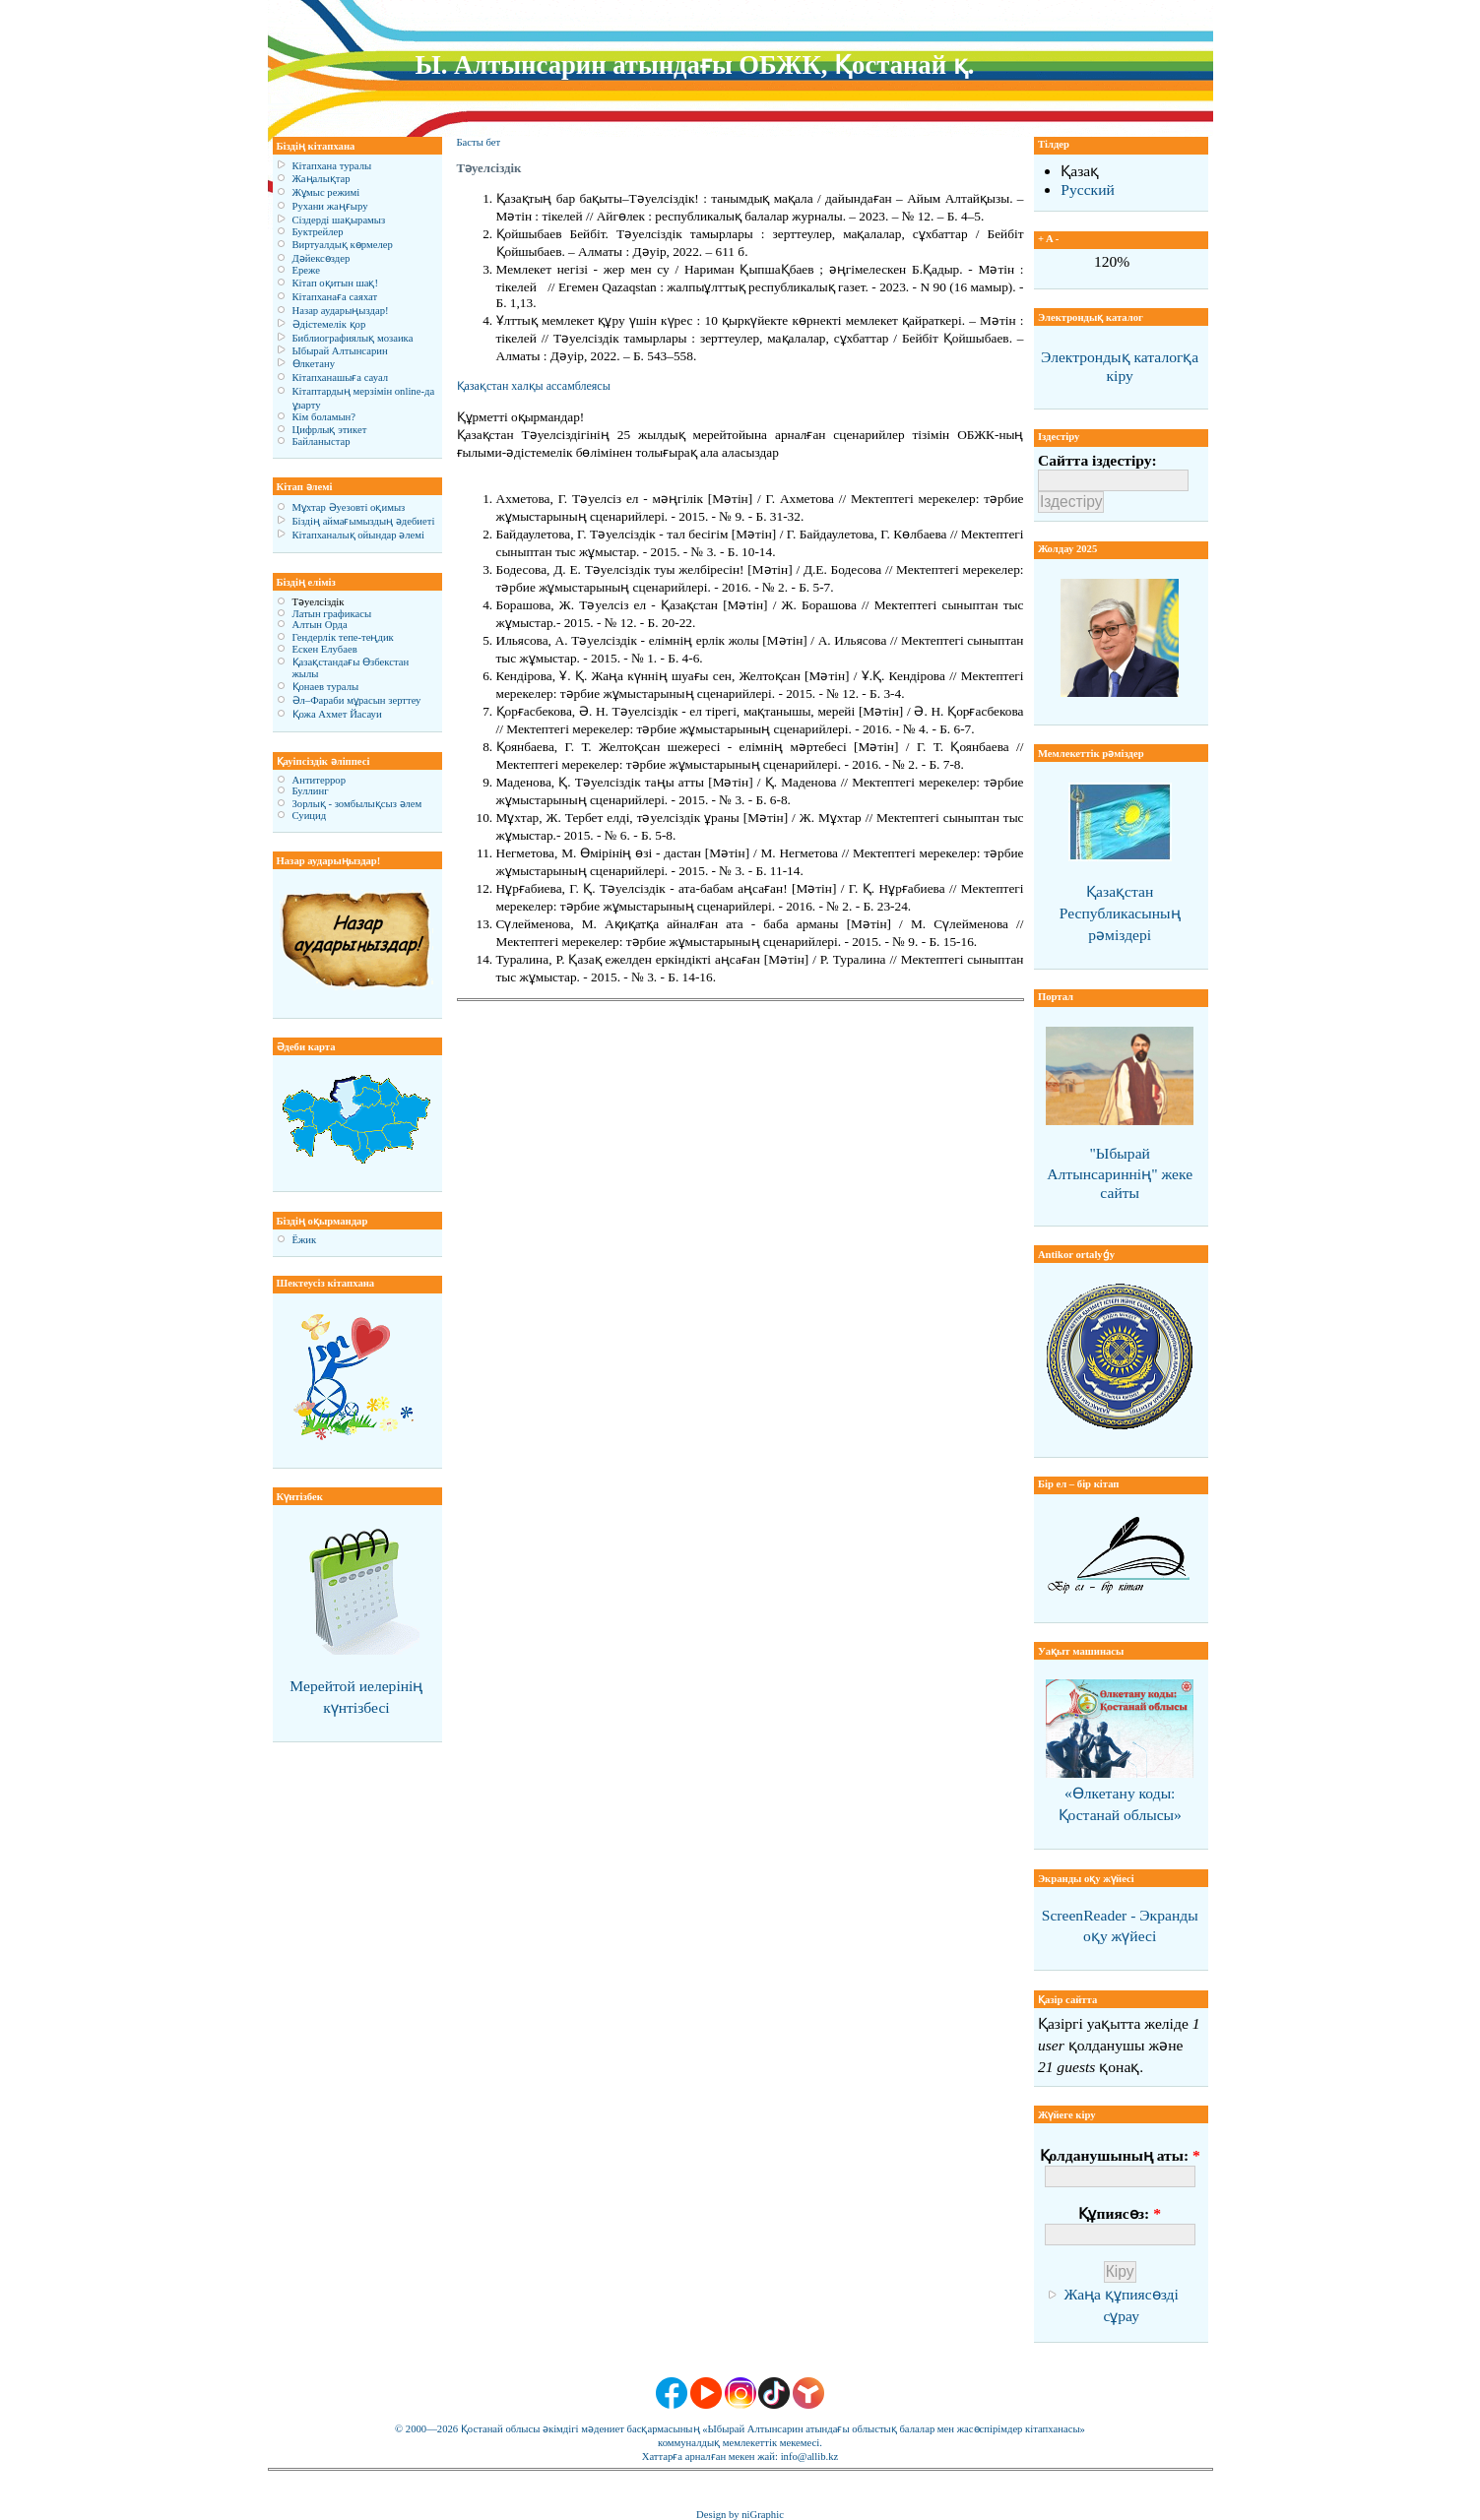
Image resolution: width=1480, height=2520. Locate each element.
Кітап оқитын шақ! (335, 283)
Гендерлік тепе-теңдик (343, 637)
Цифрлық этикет (329, 429)
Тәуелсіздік (318, 602)
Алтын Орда (320, 624)
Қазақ (1080, 170)
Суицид (309, 815)
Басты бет (479, 142)
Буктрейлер (318, 231)
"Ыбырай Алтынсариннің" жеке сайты (1119, 1173)
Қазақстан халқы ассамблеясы (534, 386)
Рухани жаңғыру (330, 206)
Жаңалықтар (321, 178)
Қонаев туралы (325, 686)
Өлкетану (314, 363)
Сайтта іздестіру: (1097, 460)
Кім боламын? (323, 416)
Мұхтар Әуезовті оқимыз (349, 507)
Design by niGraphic (740, 2514)
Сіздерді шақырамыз (339, 220)
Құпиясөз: (1119, 2213)
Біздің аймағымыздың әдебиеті (363, 521)
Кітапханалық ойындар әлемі (358, 535)
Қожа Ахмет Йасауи (337, 714)
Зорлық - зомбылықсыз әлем (357, 803)
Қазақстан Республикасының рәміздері (1120, 913)
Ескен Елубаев (324, 649)
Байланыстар (321, 441)
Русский (1088, 189)
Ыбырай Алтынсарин (340, 351)
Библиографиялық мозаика (353, 338)
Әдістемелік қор (329, 324)
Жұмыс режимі (326, 192)
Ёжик (304, 1239)
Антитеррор (319, 780)
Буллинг (310, 791)
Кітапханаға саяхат (335, 296)
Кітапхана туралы (332, 165)
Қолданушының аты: (1120, 2155)
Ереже (306, 270)
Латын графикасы (332, 613)
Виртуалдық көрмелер (342, 244)
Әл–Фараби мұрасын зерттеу (356, 700)
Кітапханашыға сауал (340, 377)
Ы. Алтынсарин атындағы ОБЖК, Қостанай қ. (695, 65)
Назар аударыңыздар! (340, 310)
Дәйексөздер (321, 258)
